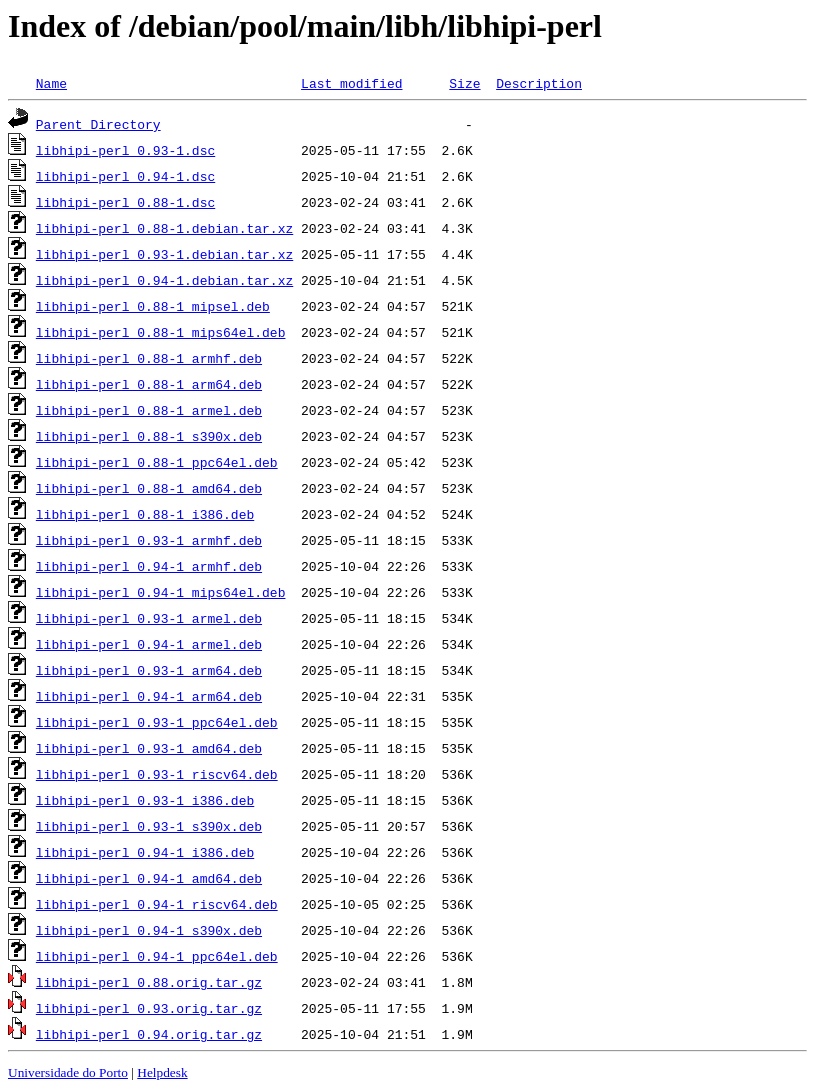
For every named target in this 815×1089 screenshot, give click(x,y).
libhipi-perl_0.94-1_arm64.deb (149, 696)
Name (51, 83)
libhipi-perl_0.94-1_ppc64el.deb (157, 956)
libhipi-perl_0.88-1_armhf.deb (149, 358)
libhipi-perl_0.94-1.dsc (125, 176)
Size (464, 83)
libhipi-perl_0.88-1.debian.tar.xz (164, 228)
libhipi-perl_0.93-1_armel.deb (149, 618)
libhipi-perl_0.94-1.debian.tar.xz (164, 280)
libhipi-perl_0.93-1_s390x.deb (149, 826)
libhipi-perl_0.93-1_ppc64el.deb (157, 722)
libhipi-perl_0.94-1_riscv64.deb (157, 904)
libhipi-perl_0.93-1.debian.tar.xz (164, 254)
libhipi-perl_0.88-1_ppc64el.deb (157, 462)
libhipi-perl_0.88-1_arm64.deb (149, 384)
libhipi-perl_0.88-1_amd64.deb (149, 488)
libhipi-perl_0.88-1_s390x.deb (149, 436)
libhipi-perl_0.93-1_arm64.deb (149, 670)
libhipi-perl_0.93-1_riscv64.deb (157, 774)
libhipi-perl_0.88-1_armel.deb (149, 410)
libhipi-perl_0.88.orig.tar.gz (149, 982)
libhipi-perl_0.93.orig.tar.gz (149, 1008)
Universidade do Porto (68, 1072)
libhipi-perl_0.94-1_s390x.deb (149, 930)
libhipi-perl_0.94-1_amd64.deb (149, 878)
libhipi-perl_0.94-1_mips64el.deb (161, 592)
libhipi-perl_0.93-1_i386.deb (145, 800)
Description (539, 83)
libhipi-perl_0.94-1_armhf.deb (149, 566)
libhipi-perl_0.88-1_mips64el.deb (161, 332)
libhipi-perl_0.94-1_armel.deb (149, 644)
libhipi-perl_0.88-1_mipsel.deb (153, 306)
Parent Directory (98, 124)
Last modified (351, 83)
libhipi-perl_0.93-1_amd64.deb (149, 748)
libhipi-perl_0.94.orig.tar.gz (149, 1034)
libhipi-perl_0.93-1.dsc (125, 150)
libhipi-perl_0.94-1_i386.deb (145, 852)
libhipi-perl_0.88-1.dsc (125, 202)
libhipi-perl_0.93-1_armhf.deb (149, 540)
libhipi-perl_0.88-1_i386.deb (145, 514)
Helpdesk (162, 1072)
